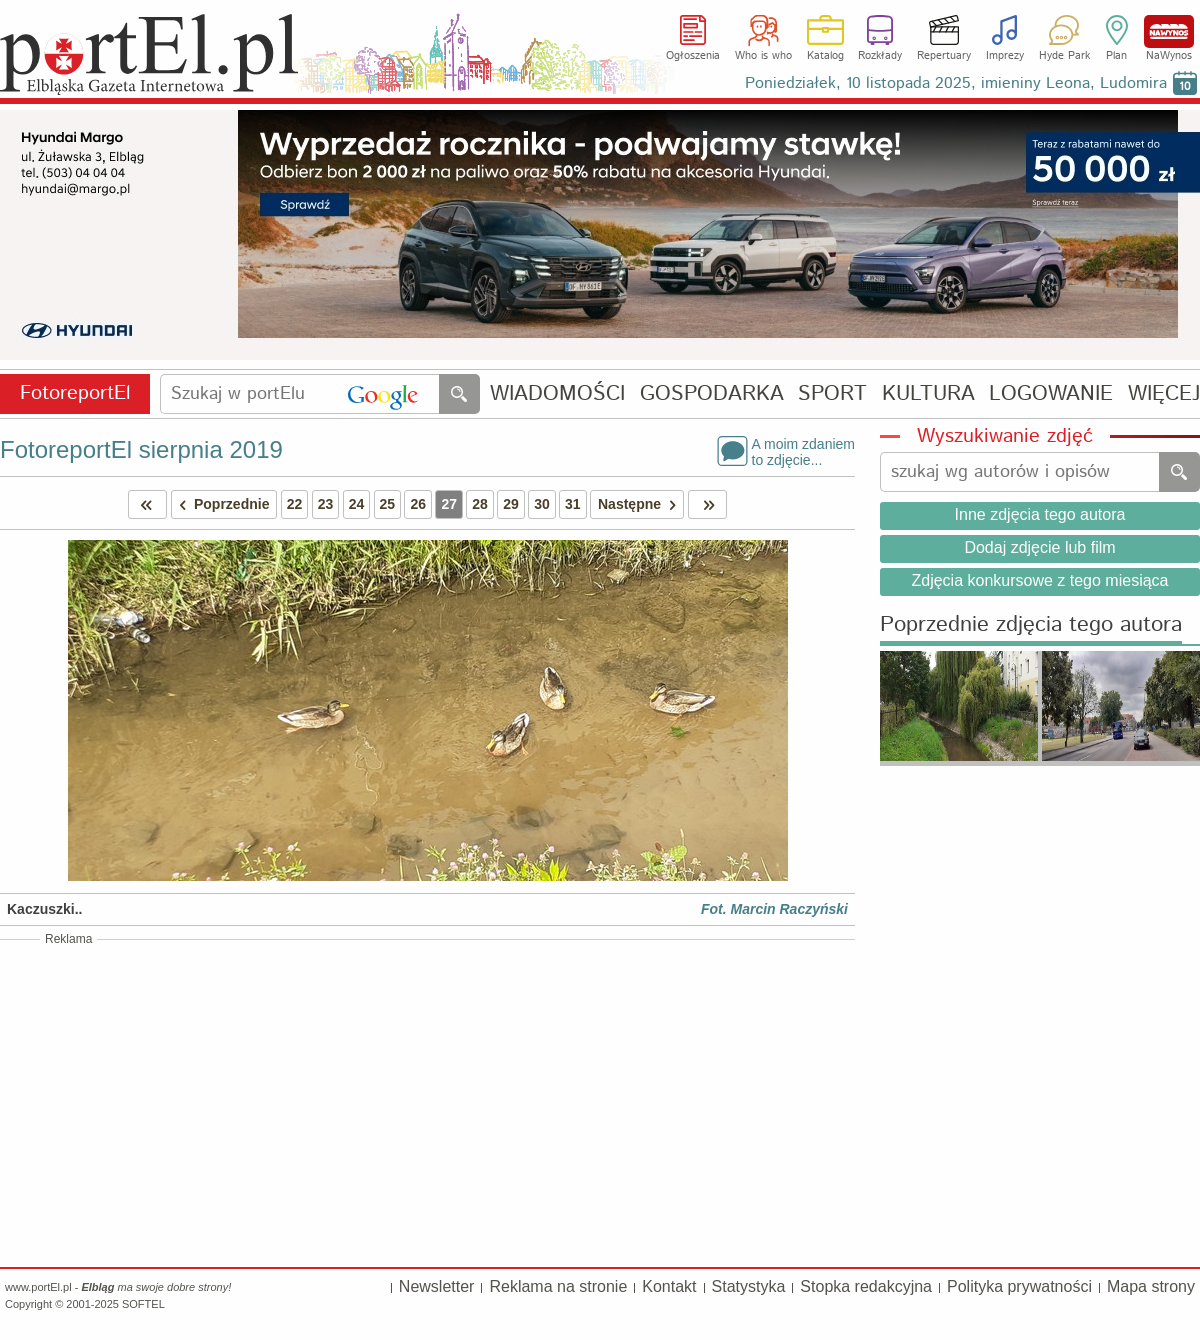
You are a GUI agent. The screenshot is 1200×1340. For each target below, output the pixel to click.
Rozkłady (880, 56)
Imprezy (1005, 56)
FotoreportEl (75, 393)
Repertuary (944, 56)
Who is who (763, 56)
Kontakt (669, 1286)
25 (388, 504)
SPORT (832, 394)
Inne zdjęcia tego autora (1040, 514)
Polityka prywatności (1019, 1286)
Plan (1116, 56)
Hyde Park (1064, 56)
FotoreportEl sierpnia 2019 (141, 449)
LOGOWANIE (1051, 394)
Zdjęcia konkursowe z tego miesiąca (1039, 580)
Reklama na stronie (558, 1286)
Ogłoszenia (693, 56)
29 (511, 504)
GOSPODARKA (712, 394)
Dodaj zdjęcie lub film (1039, 547)
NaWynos (1169, 31)
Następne (640, 504)
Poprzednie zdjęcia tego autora (1031, 625)
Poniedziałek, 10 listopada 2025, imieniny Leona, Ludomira (956, 83)
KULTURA (928, 394)
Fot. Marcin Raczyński (774, 909)
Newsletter (437, 1286)
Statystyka (749, 1286)
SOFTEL (143, 1304)
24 (357, 504)
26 (418, 504)
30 (542, 504)
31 (573, 504)
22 (295, 504)
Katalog (825, 56)
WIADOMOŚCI (557, 394)
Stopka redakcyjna (866, 1286)
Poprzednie (221, 504)
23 (326, 504)
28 (480, 504)
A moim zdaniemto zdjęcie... (803, 451)
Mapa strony (1151, 1286)
